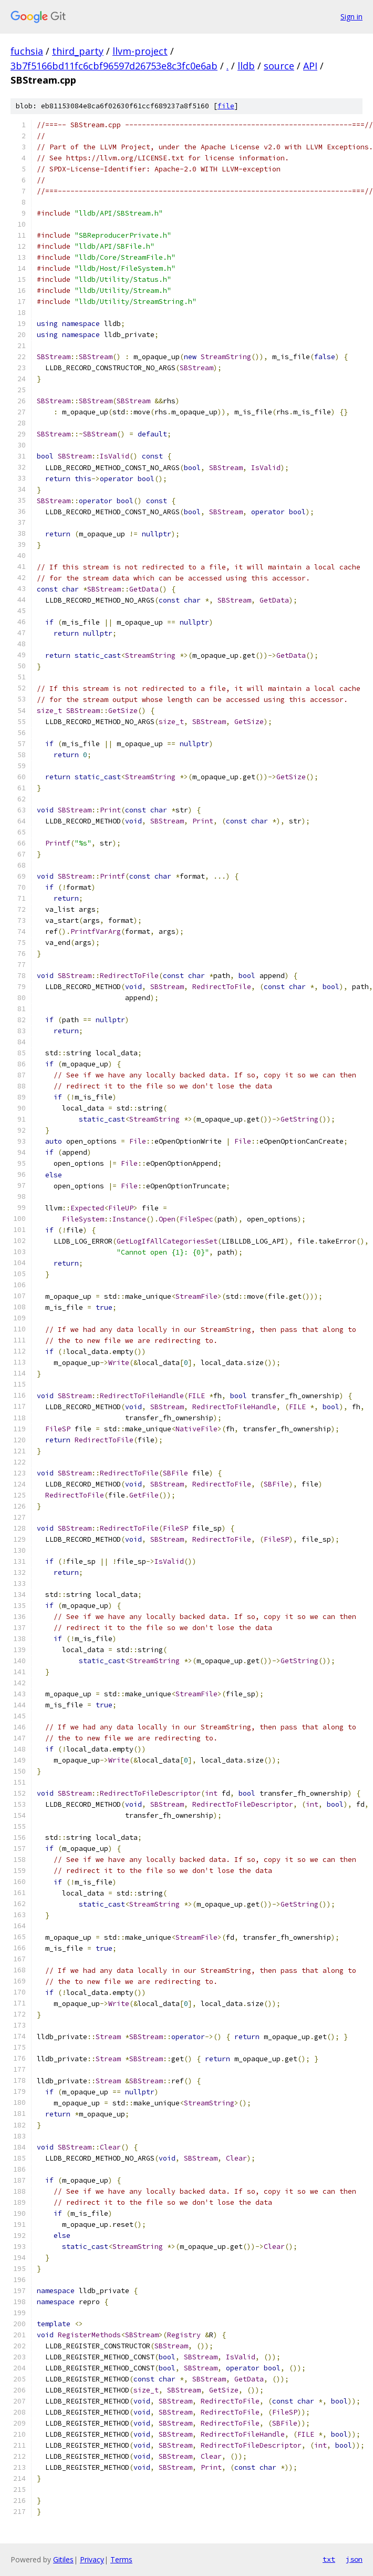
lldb (246, 65)
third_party (77, 51)
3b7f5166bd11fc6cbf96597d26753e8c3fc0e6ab (114, 65)
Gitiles (63, 2559)
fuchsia (27, 51)
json (354, 2559)
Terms (121, 2559)
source (279, 65)
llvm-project (140, 51)
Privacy (92, 2559)
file (225, 105)
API (310, 65)
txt (329, 2559)
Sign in (351, 17)
